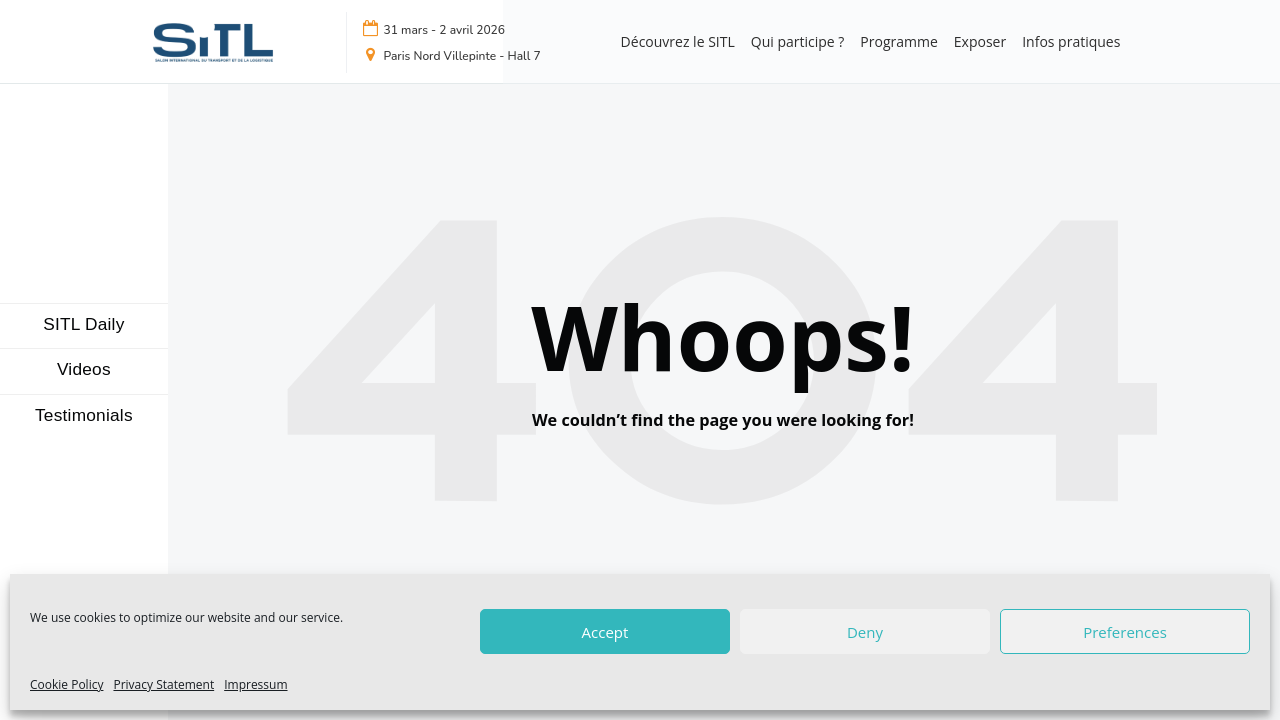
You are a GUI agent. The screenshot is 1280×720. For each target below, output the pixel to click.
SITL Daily (83, 324)
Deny (865, 632)
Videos (84, 369)
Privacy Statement (163, 684)
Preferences (1125, 632)
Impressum (255, 684)
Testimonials (84, 415)
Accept (605, 632)
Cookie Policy (66, 684)
